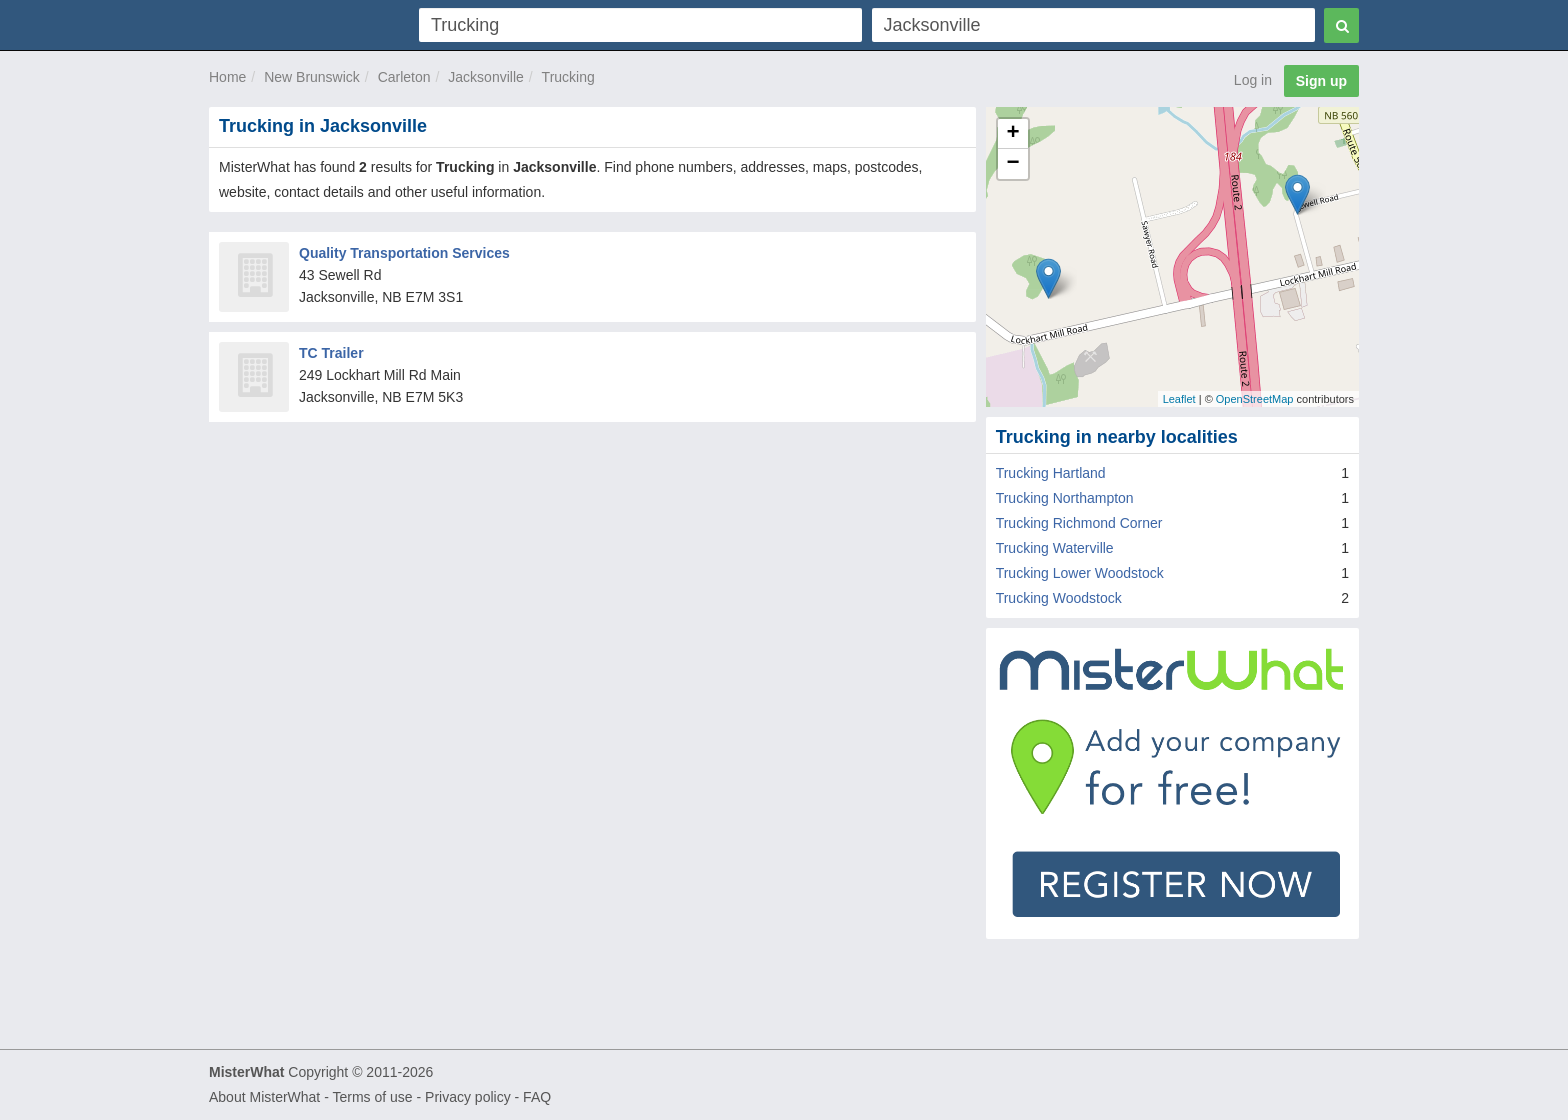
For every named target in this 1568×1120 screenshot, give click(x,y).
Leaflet (1179, 399)
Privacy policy (468, 1097)
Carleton (404, 77)
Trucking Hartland (1051, 473)
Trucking (568, 77)
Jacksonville (485, 77)
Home (227, 77)
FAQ (537, 1097)
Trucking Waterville (1055, 548)
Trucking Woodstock (1059, 598)
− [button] (1013, 164)
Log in (1253, 80)
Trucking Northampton (1065, 498)
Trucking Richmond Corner (1079, 523)
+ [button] (1013, 134)
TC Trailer (331, 353)
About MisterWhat (264, 1097)
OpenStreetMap (1255, 399)
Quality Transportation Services (404, 253)
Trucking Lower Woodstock (1080, 573)
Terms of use (372, 1097)
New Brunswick (312, 77)
